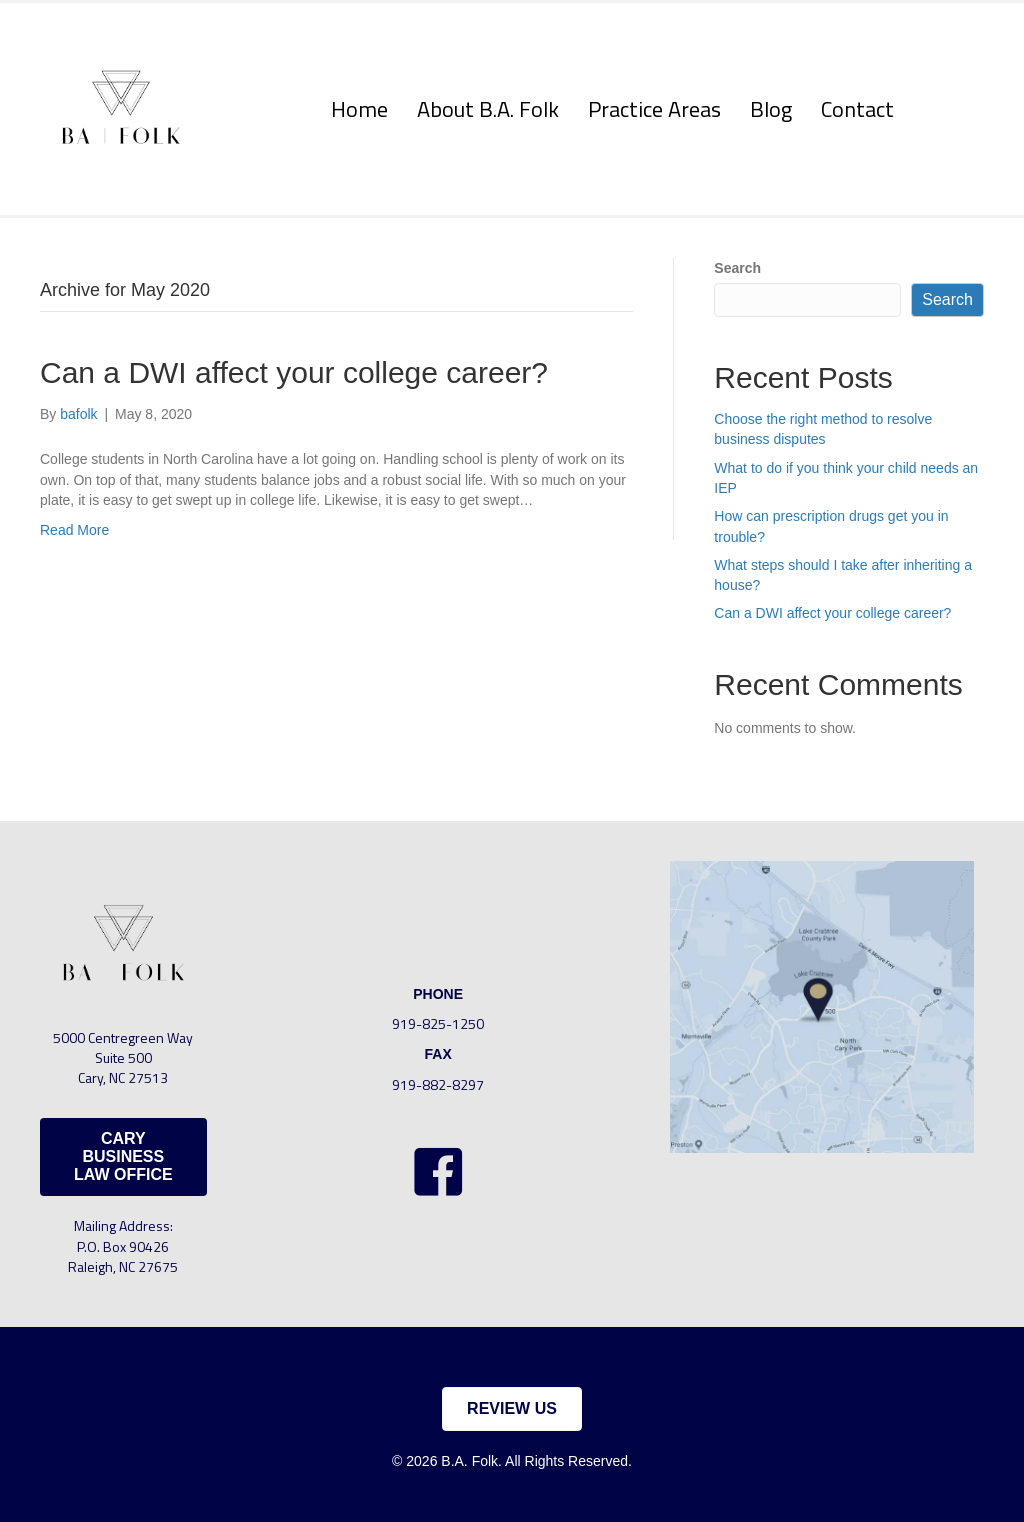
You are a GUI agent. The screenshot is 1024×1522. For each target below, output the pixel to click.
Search (737, 268)
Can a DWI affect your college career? (294, 372)
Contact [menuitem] (857, 109)
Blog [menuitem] (771, 109)
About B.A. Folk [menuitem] (488, 109)
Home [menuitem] (359, 109)
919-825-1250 (438, 1023)
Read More (74, 530)
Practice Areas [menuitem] (654, 109)
